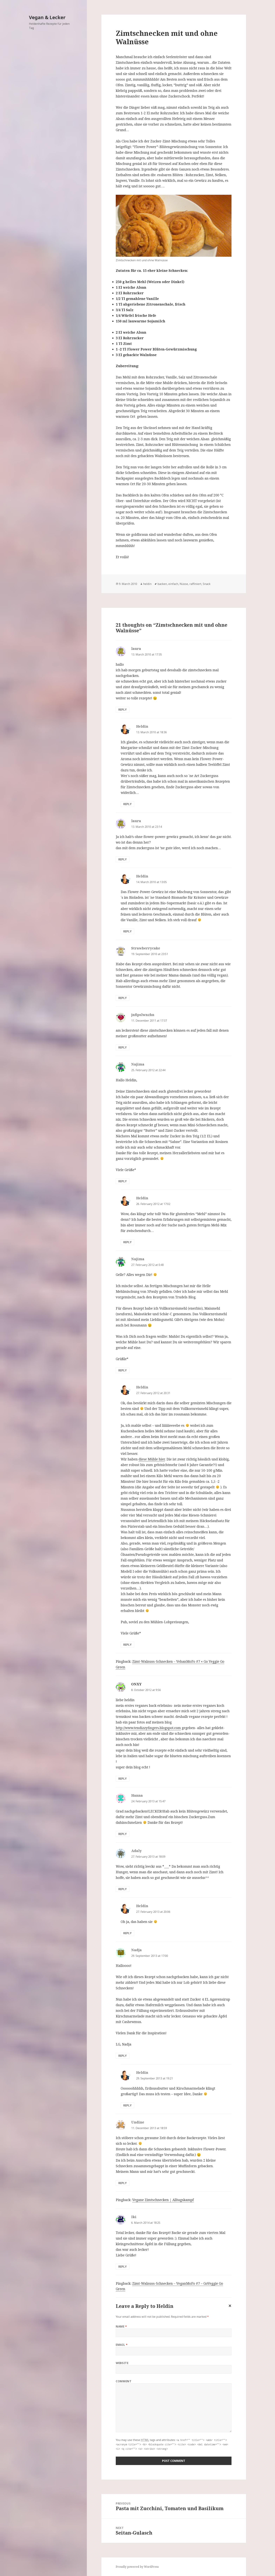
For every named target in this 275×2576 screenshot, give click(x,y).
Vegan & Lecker (47, 17)
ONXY (136, 1684)
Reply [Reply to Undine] (122, 2183)
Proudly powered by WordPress (137, 2567)
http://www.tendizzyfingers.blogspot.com (148, 1728)
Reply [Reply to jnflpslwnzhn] (122, 1047)
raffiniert (195, 584)
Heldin (164, 2306)
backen (162, 584)
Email (122, 2345)
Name (121, 2326)
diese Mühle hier (152, 1459)
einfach (173, 584)
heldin (147, 584)
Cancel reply (229, 2308)
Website (122, 2363)
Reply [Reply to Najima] (122, 1181)
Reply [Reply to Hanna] (122, 1834)
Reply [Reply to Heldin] (127, 804)
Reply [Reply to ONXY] (122, 1779)
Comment (123, 2381)
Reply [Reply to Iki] (122, 2267)
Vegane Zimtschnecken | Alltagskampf (163, 2200)
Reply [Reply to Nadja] (122, 2056)
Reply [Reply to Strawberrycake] (122, 998)
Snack (206, 584)
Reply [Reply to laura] (122, 710)
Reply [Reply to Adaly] (122, 1889)
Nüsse (184, 584)
